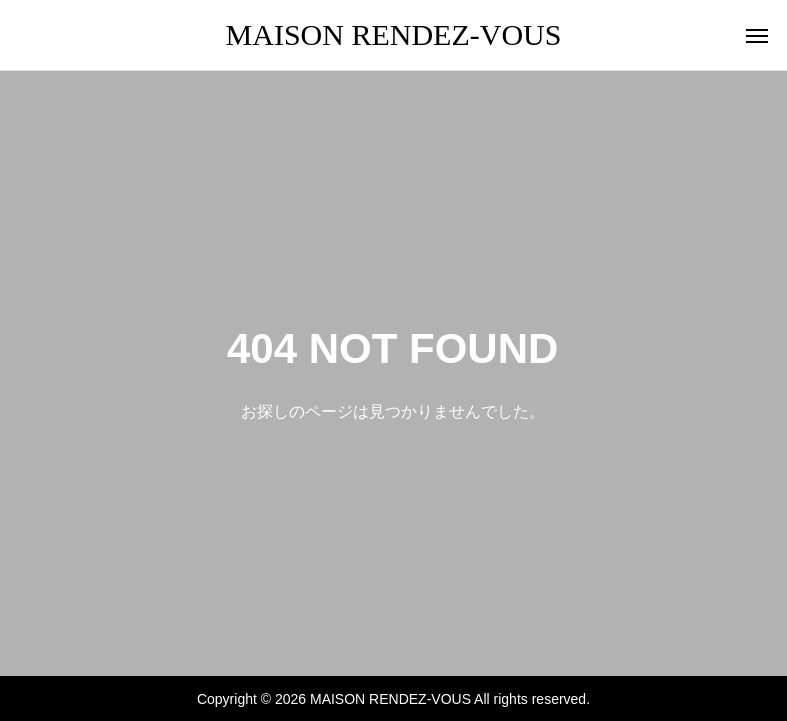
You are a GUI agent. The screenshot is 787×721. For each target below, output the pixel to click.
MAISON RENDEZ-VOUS (394, 34)
